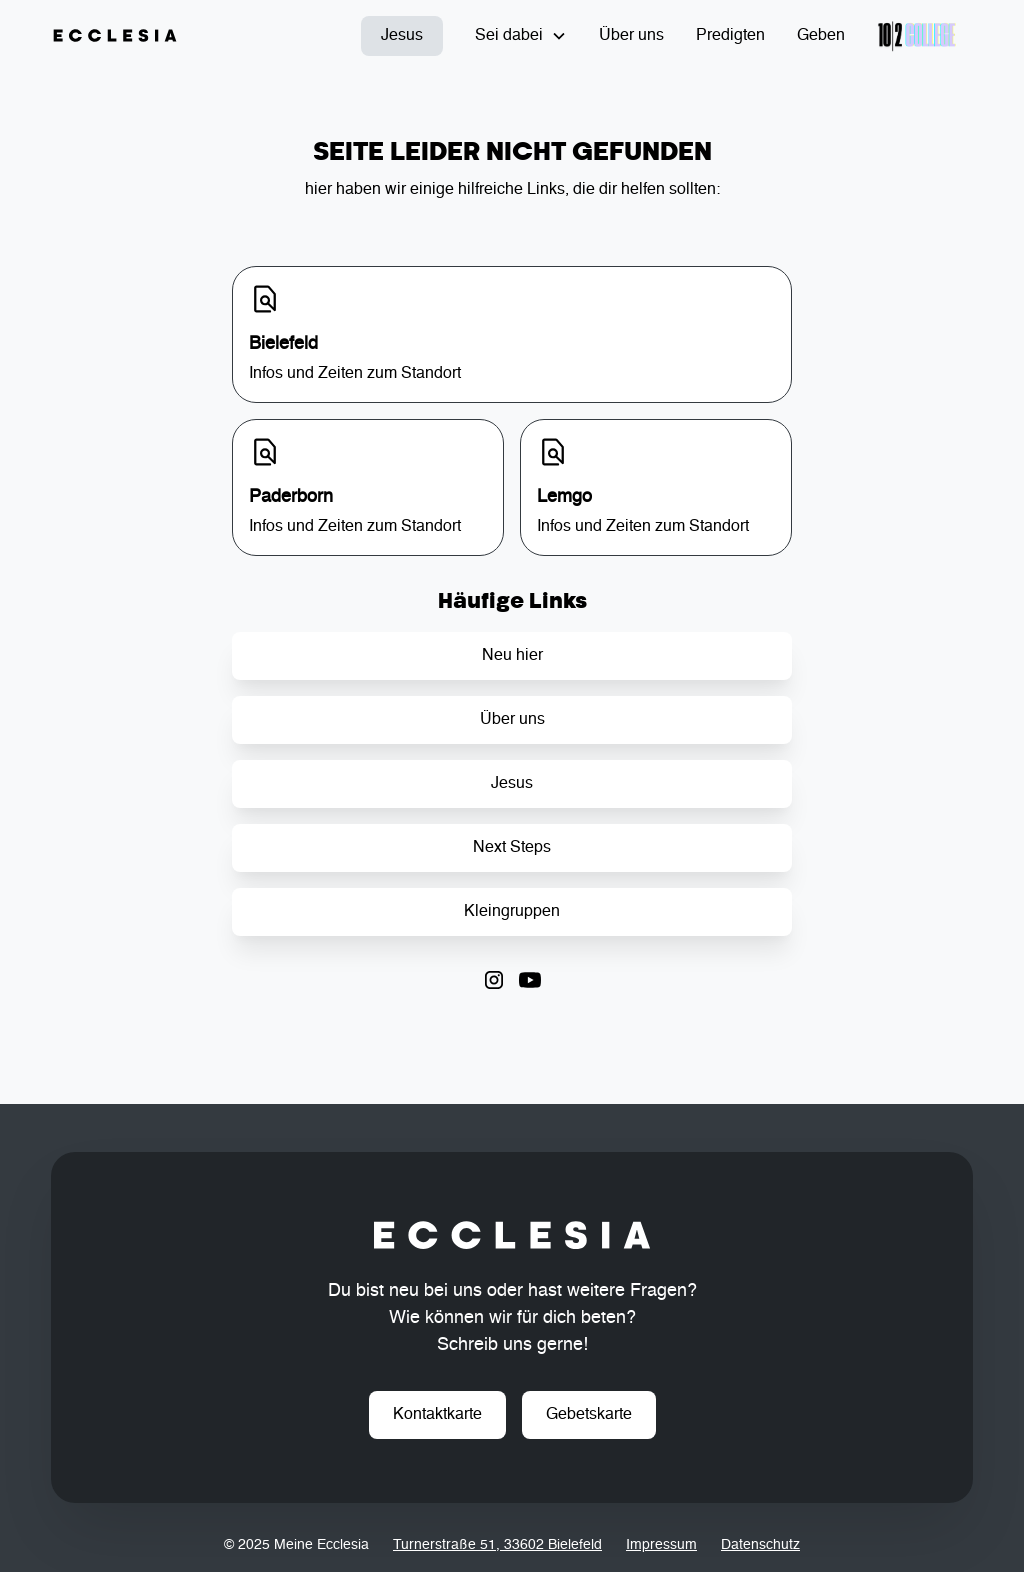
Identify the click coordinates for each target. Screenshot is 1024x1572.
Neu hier (512, 656)
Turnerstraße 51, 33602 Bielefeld (497, 1545)
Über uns (631, 36)
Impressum (661, 1545)
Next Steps (512, 848)
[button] (521, 36)
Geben (821, 36)
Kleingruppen (512, 912)
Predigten (730, 36)
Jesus (402, 36)
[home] (115, 36)
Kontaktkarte (437, 1415)
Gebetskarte (589, 1415)
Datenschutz (760, 1545)
